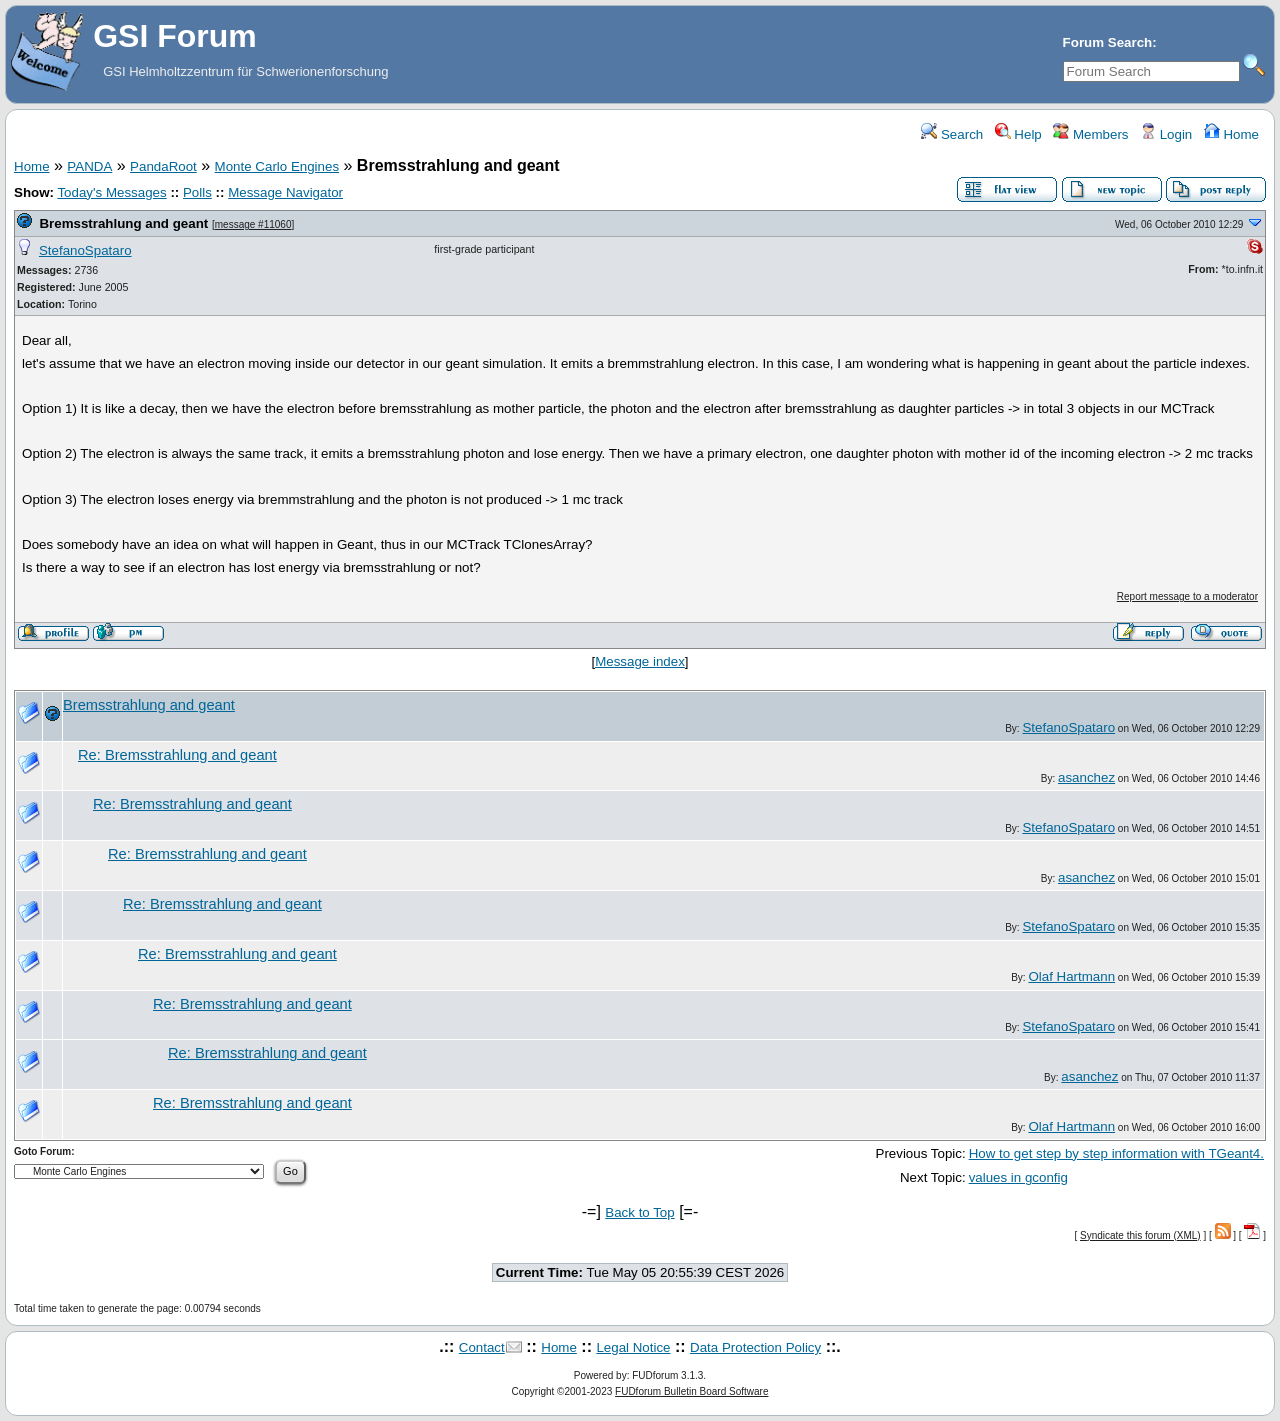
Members (1090, 134)
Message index (640, 661)
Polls (197, 192)
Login (1166, 134)
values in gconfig (1018, 1177)
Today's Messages (111, 192)
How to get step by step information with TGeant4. (1116, 1153)
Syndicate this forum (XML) (1140, 1235)
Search (952, 134)
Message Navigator (285, 192)
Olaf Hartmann (1071, 976)
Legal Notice (633, 1347)
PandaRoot (163, 166)
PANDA (89, 166)
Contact (482, 1347)
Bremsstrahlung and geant (123, 223)
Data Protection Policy (755, 1347)
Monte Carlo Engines (277, 166)
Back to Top (639, 1212)
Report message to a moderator (1187, 596)
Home (1231, 134)
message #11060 (253, 224)
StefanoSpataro (85, 250)
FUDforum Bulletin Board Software (691, 1391)
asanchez (1086, 777)
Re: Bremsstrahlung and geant (177, 755)
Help (1018, 134)
